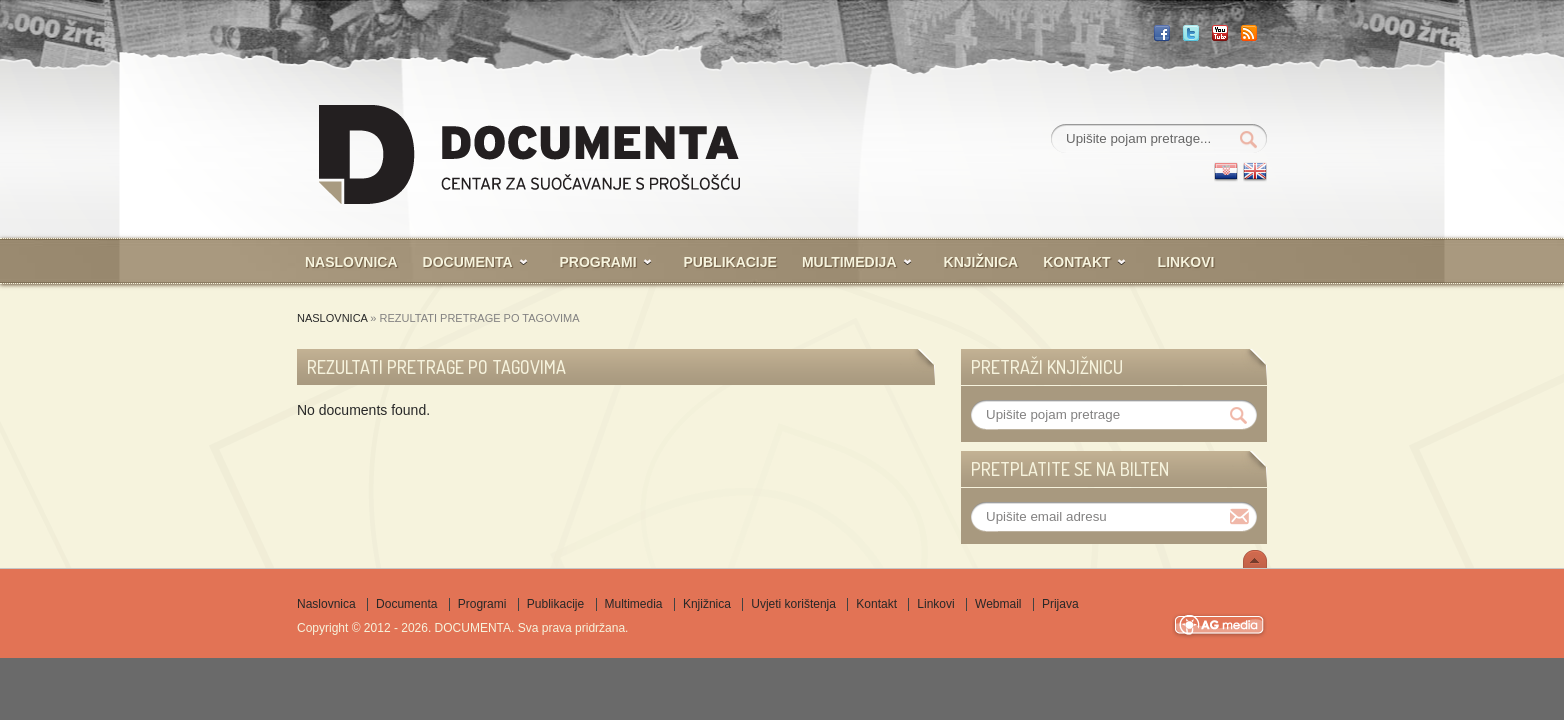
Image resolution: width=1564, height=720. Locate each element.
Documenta (468, 262)
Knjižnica (981, 262)
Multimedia (634, 604)
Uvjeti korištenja (793, 604)
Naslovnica (351, 262)
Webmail (998, 604)
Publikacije (730, 262)
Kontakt (1076, 262)
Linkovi (1186, 262)
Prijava (1060, 604)
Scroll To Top (1255, 559)
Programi (598, 262)
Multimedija (849, 262)
